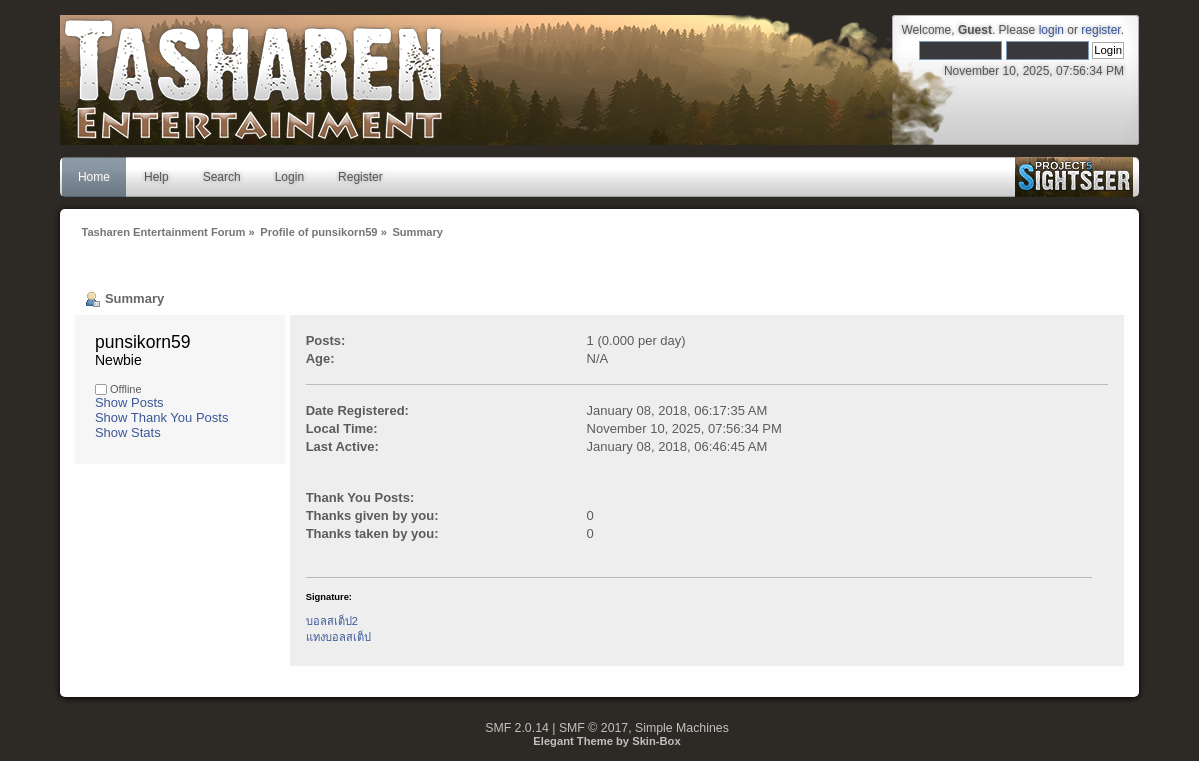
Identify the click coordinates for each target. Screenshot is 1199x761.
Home (94, 177)
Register (360, 177)
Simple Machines (682, 728)
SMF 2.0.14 (517, 728)
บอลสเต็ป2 (332, 621)
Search (222, 177)
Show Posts (129, 402)
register (1100, 30)
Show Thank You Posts (161, 417)
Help (156, 177)
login (1051, 30)
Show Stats (128, 432)
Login (289, 177)
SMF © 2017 (593, 728)
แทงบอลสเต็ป (338, 637)
